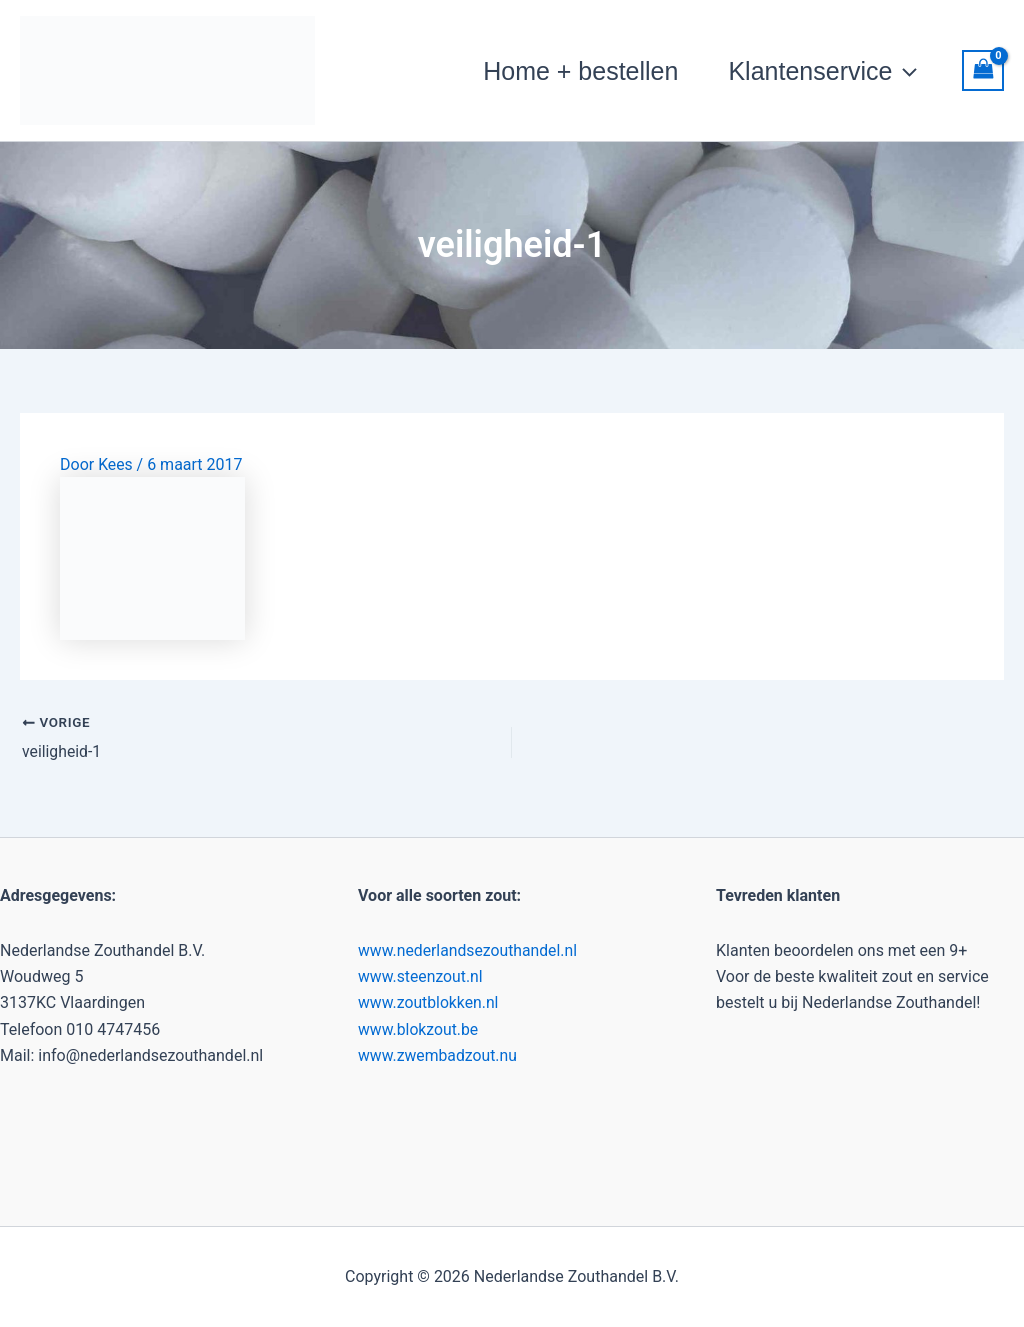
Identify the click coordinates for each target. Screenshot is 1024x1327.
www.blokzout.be (419, 1029)
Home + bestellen (580, 71)
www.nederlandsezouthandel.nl (469, 949)
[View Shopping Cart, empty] (983, 70)
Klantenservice (822, 71)
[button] (904, 71)
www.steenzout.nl (421, 976)
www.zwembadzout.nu (438, 1055)
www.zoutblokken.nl (429, 1002)
